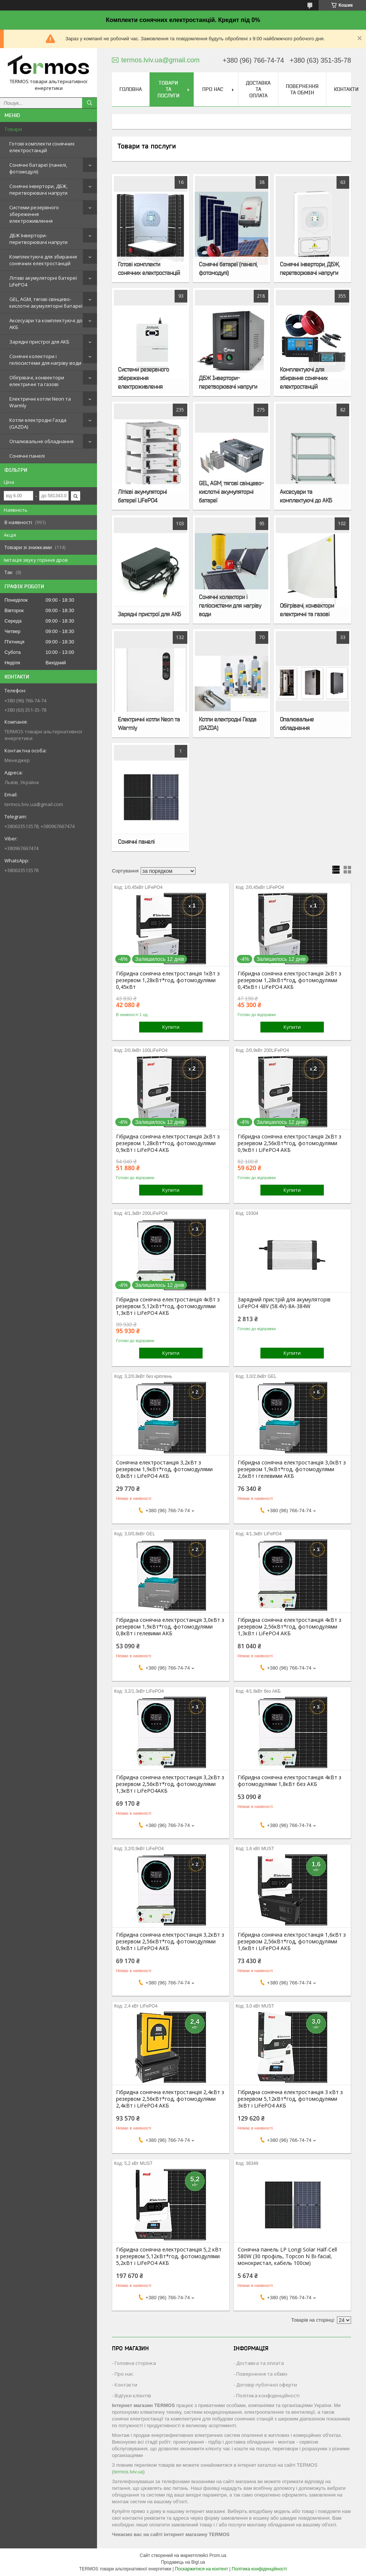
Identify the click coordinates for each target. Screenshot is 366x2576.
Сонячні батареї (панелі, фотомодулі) (38, 168)
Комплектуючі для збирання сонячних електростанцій (43, 260)
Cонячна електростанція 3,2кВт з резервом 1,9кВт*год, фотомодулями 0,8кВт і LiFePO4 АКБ (164, 1469)
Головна (130, 89)
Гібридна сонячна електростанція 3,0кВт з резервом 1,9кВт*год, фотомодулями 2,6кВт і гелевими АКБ (292, 1469)
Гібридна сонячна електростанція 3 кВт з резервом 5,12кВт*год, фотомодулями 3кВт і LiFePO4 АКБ (290, 2099)
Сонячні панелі (27, 455)
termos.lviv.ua (128, 2472)
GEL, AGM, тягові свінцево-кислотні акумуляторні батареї (45, 302)
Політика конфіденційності (268, 2395)
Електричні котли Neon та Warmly (40, 402)
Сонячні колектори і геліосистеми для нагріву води (45, 359)
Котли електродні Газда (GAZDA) (37, 423)
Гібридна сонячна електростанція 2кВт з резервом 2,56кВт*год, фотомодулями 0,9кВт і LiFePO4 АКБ (289, 1143)
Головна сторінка (135, 2363)
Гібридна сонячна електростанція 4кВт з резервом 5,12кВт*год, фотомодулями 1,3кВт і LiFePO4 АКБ (168, 1306)
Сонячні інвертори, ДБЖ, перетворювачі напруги (38, 189)
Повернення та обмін (302, 89)
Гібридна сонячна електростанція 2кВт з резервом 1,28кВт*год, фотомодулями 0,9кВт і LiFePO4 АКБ (168, 1143)
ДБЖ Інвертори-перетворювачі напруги (38, 238)
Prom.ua (217, 2555)
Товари (13, 129)
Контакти (346, 89)
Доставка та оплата (258, 89)
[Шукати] (89, 103)
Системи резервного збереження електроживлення (34, 214)
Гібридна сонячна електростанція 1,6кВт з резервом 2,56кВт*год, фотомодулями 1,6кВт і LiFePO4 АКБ (292, 1941)
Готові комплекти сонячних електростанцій (42, 147)
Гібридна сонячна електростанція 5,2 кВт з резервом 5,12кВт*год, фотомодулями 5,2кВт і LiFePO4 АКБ (169, 2256)
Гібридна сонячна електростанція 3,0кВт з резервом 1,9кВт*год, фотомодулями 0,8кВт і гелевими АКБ (170, 1627)
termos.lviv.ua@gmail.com (33, 804)
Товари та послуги (168, 89)
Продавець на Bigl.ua (183, 2562)
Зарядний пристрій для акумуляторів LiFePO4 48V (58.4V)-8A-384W (284, 1303)
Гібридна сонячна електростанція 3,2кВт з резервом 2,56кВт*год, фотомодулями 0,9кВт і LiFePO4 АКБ (170, 1941)
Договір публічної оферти (266, 2384)
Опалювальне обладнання (41, 441)
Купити (170, 1027)
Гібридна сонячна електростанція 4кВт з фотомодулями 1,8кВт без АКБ (289, 1780)
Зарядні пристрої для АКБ (39, 341)
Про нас (212, 89)
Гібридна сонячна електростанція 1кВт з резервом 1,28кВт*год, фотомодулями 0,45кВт (168, 980)
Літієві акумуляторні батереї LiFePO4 (43, 281)
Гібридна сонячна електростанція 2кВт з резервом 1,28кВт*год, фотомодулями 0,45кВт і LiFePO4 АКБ (289, 980)
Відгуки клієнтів (133, 2395)
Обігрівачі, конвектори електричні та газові (36, 381)
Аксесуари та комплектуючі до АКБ (45, 323)
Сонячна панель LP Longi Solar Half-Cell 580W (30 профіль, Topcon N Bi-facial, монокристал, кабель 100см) (287, 2256)
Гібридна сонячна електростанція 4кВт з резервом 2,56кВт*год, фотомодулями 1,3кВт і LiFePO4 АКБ (289, 1627)
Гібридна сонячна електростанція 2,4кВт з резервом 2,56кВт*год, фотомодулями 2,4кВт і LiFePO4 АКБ (170, 2099)
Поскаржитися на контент (201, 2569)
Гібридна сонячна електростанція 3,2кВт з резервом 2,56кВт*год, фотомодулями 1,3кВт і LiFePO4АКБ (170, 1784)
